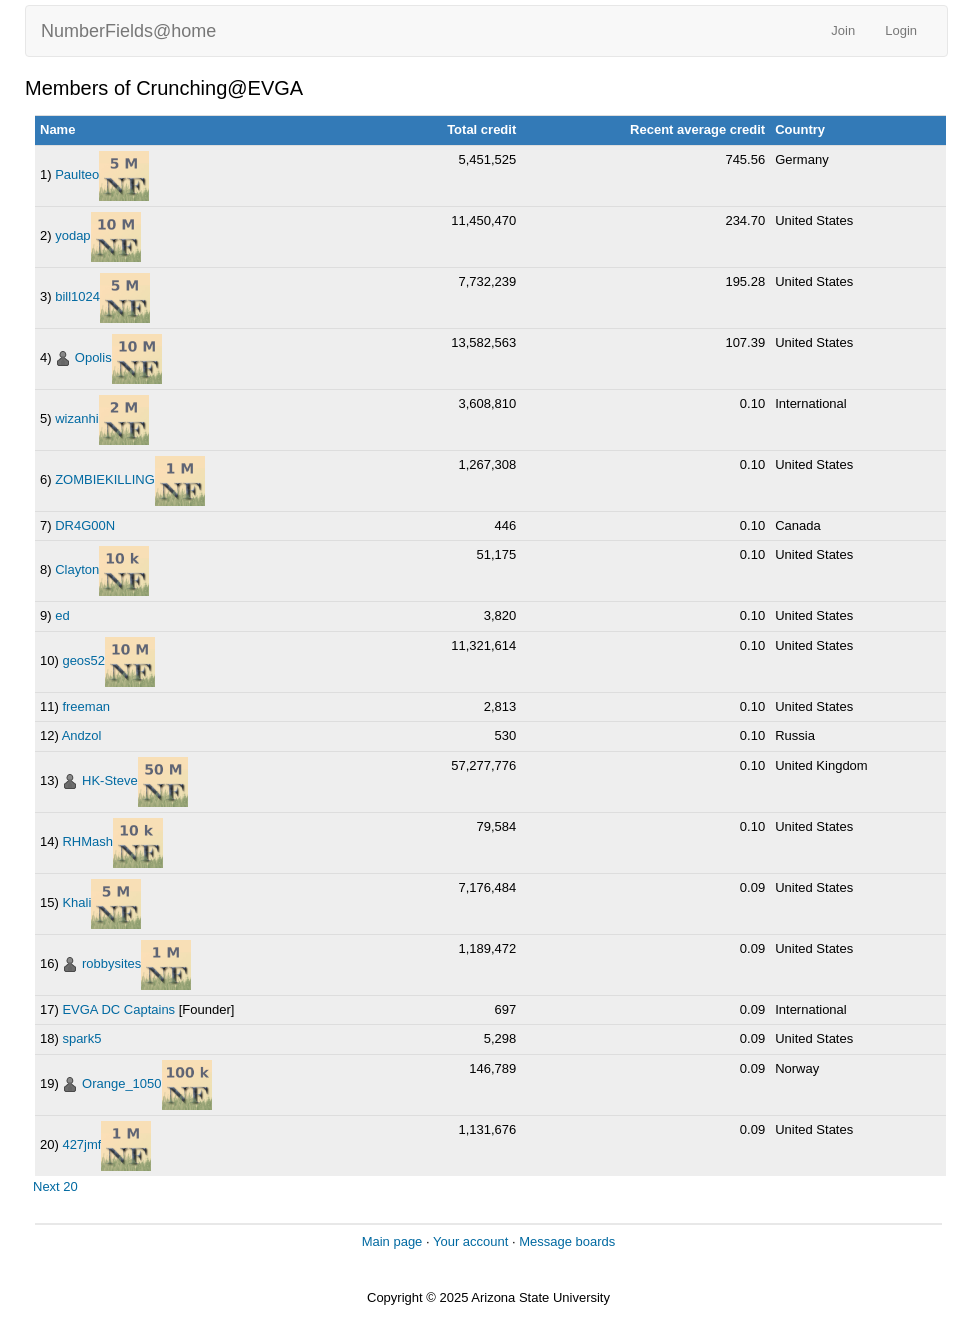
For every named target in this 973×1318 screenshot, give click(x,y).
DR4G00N (85, 525)
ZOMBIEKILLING (105, 479)
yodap (72, 235)
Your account (470, 1241)
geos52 (83, 660)
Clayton (77, 570)
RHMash (87, 841)
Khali (76, 902)
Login (901, 30)
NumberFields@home (128, 31)
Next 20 (55, 1186)
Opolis (93, 357)
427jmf (81, 1144)
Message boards (567, 1241)
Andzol (82, 735)
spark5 (81, 1038)
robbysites (111, 963)
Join (843, 30)
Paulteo (77, 174)
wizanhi (76, 418)
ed (62, 615)
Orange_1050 (122, 1083)
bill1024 (77, 296)
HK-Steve (110, 780)
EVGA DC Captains (118, 1009)
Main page (392, 1241)
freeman (86, 706)
